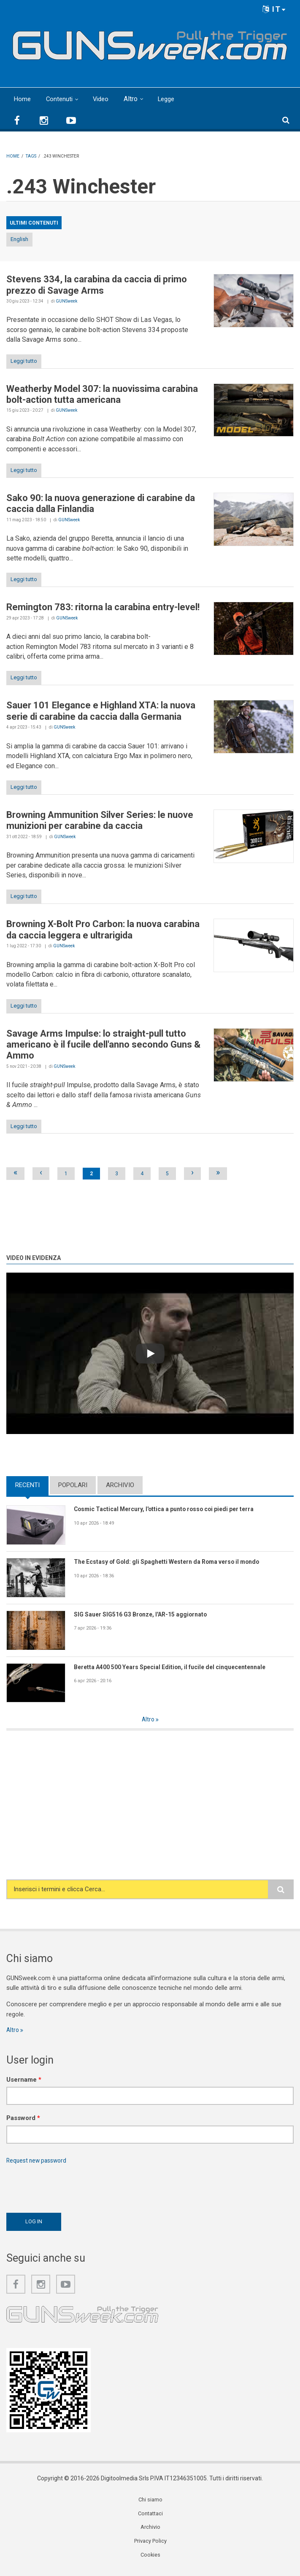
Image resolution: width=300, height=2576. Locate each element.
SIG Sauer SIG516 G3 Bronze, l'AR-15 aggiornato (147, 1615)
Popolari (72, 1485)
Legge (171, 99)
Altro (134, 99)
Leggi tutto (24, 361)
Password (23, 2119)
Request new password (38, 2162)
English (19, 239)
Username (23, 2081)
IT (274, 9)
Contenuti (61, 99)
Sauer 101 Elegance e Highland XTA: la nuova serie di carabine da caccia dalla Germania (100, 710)
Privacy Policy (150, 2546)
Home (23, 99)
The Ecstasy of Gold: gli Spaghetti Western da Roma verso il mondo (174, 1562)
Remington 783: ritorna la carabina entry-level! (103, 607)
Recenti (27, 1485)
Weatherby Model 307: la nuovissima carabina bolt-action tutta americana (102, 394)
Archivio (120, 1485)
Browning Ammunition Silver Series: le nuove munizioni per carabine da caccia (99, 820)
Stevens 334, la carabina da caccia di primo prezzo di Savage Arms (96, 284)
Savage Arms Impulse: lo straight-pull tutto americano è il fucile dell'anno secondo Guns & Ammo (103, 1044)
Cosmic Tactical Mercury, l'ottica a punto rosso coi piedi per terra (172, 1509)
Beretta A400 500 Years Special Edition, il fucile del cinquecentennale (179, 1667)
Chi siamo (151, 2503)
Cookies (150, 2560)
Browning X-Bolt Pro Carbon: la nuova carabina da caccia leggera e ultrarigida (103, 929)
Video (103, 99)
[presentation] (70, 2188)
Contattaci (151, 2517)
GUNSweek (66, 301)
